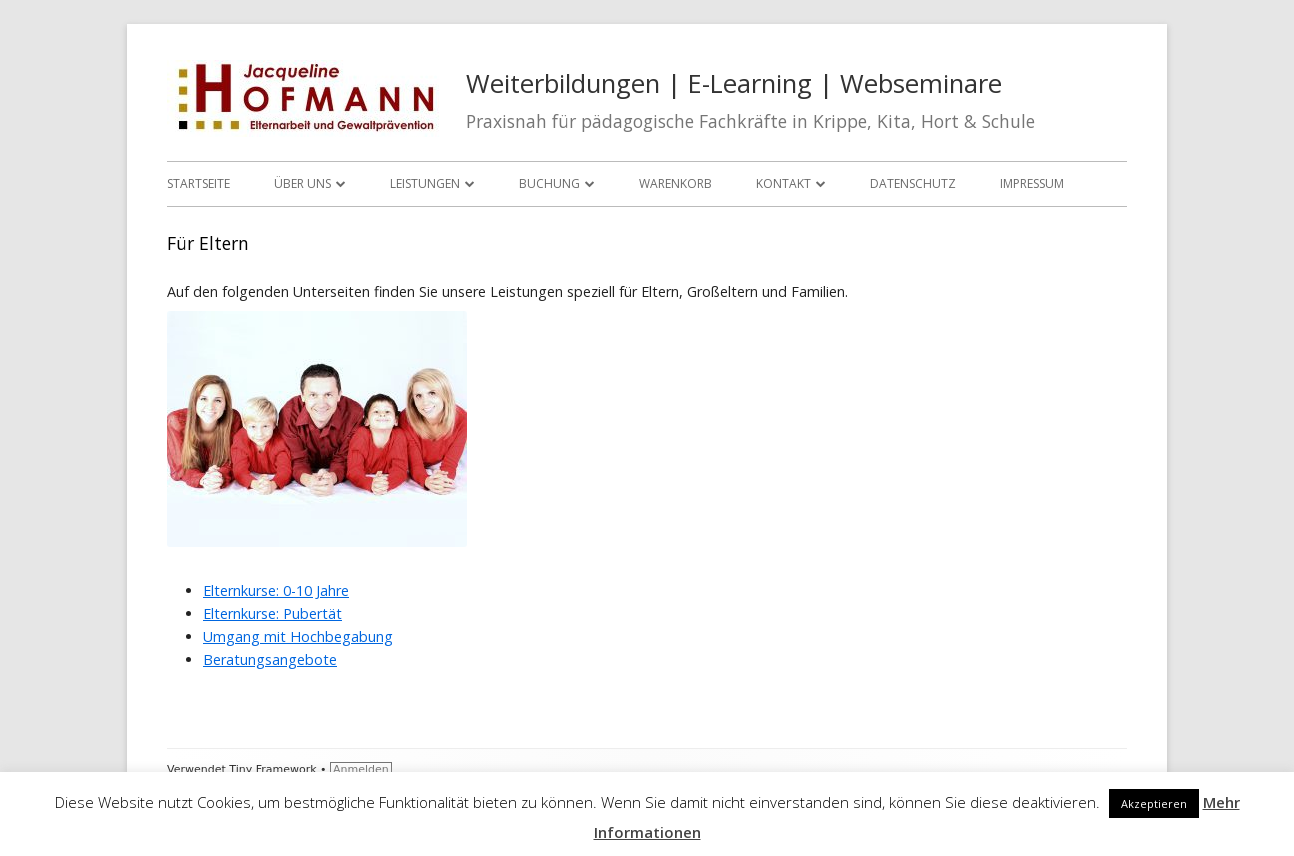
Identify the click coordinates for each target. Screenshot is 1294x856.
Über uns (302, 183)
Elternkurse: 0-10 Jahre (276, 590)
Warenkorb (675, 183)
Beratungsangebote (270, 659)
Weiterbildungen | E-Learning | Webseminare (734, 83)
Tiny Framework (272, 769)
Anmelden (361, 769)
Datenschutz (913, 183)
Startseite (198, 183)
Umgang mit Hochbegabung (298, 636)
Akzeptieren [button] (1154, 803)
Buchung (549, 183)
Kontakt (783, 183)
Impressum (1032, 183)
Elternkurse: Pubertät (272, 613)
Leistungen (425, 183)
